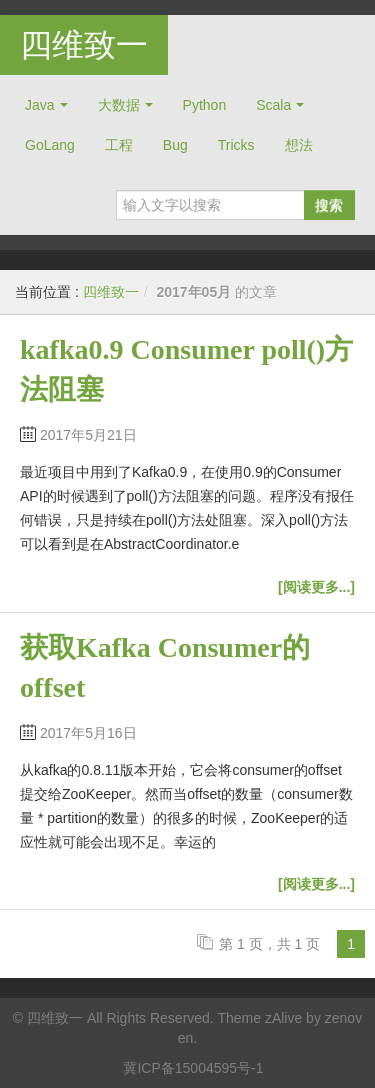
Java (40, 105)
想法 (299, 145)
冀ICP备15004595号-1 (193, 1068)
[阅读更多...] (316, 587)
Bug (175, 145)
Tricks (236, 145)
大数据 (119, 105)
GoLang (50, 145)
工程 (119, 145)
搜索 (329, 205)
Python (205, 105)
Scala (273, 105)
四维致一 (84, 45)
